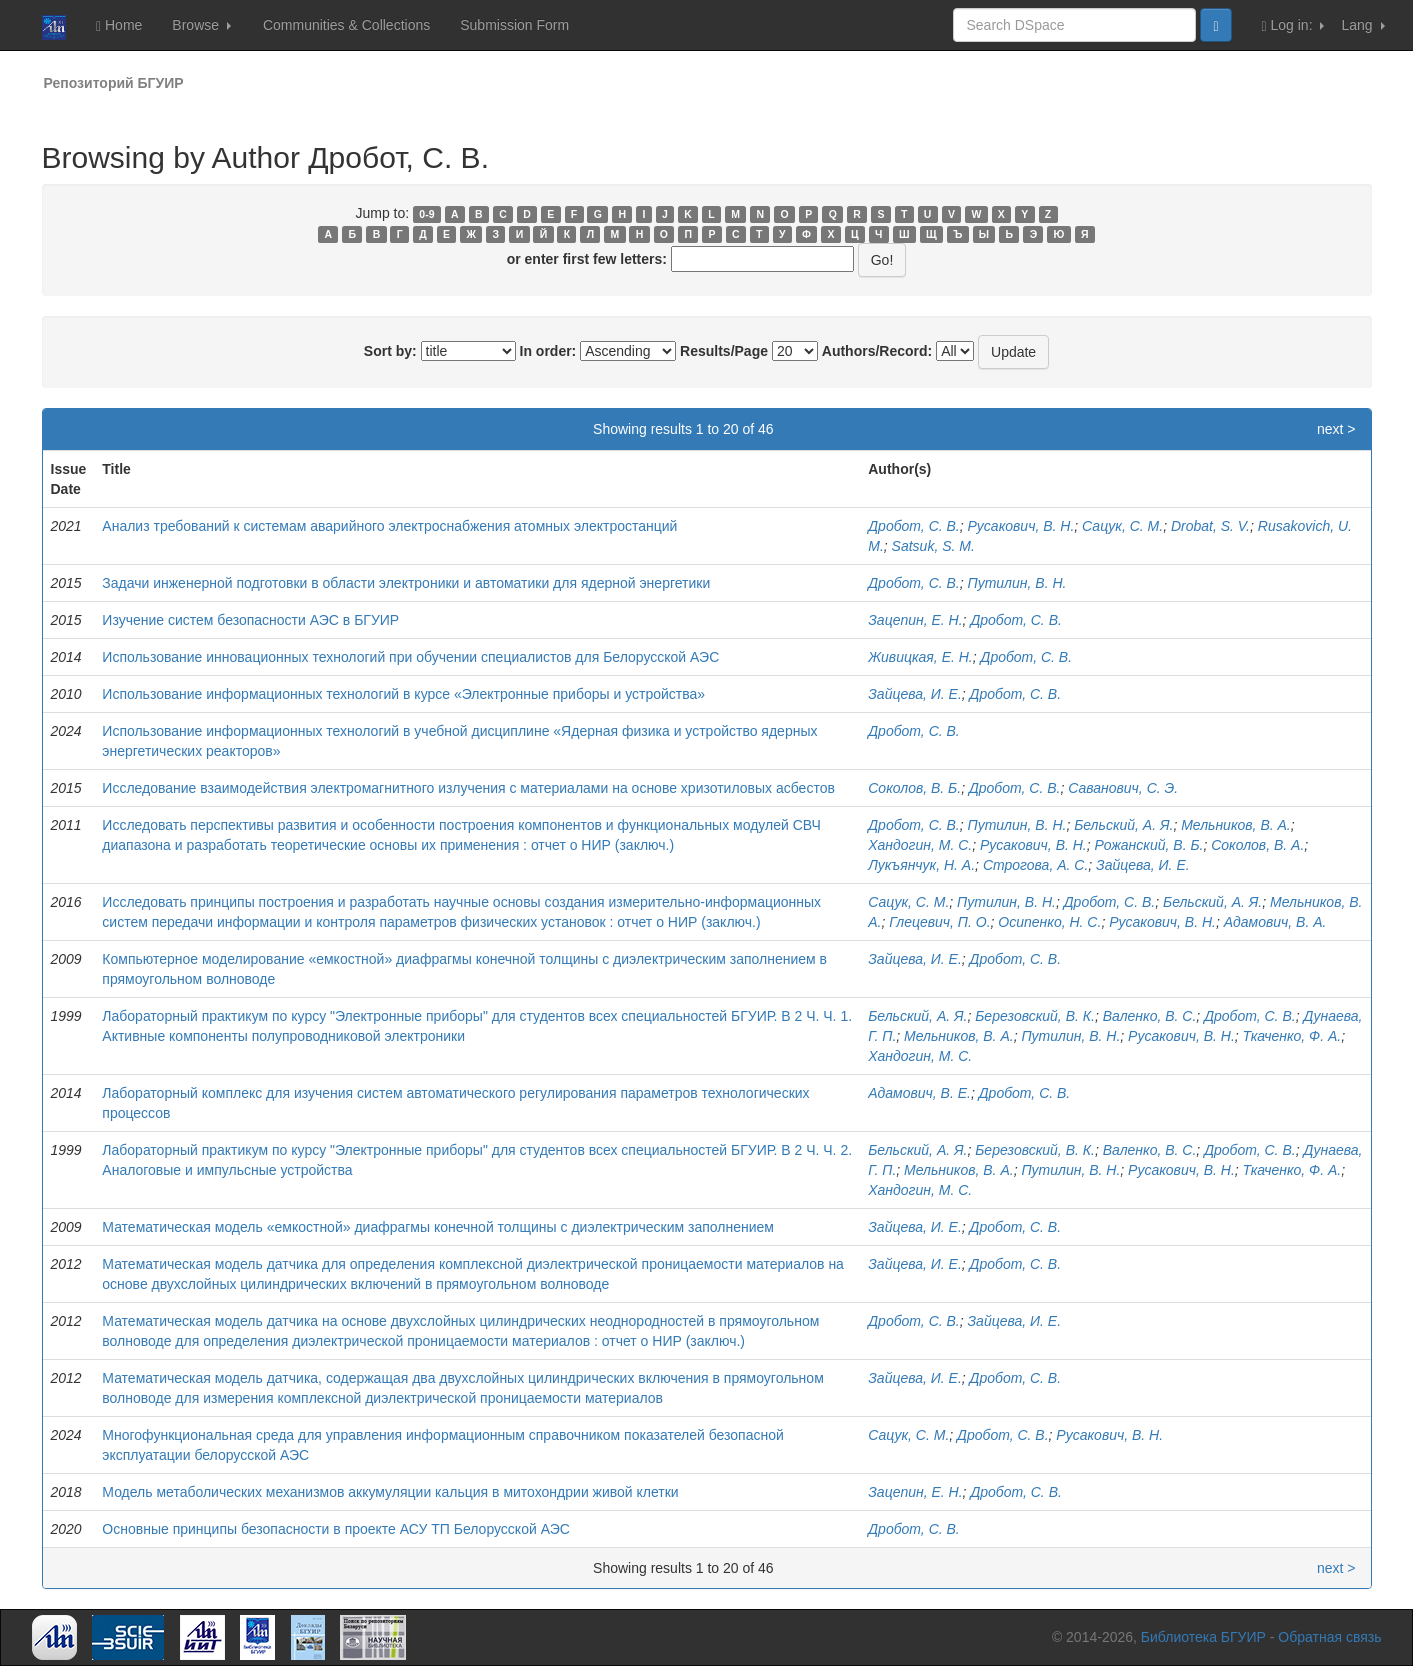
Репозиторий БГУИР (114, 83)
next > (1336, 429)
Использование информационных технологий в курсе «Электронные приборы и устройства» (403, 694)
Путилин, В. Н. (1017, 583)
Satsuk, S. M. (933, 546)
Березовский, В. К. (1035, 1016)
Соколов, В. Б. (914, 788)
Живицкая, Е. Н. (920, 657)
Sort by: (390, 351)
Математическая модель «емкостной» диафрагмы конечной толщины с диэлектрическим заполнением (438, 1227)
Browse (201, 25)
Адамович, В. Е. (919, 1093)
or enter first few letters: (587, 259)
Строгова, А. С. (1035, 865)
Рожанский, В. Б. (1149, 845)
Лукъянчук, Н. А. (921, 865)
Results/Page (724, 351)
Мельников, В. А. (1236, 825)
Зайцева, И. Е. (915, 694)
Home (119, 25)
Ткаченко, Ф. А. (1292, 1036)
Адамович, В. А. (1275, 922)
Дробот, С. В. (914, 526)
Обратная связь (1329, 1637)
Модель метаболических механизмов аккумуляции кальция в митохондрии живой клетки (390, 1492)
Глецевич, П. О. (939, 922)
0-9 (426, 214)
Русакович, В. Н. (1021, 526)
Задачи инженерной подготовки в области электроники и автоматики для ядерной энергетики (406, 583)
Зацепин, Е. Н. (915, 620)
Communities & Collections (346, 25)
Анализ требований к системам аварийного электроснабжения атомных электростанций (389, 526)
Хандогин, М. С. (920, 845)
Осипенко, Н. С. (1049, 922)
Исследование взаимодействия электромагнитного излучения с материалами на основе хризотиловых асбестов (468, 788)
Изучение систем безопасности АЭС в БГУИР (250, 620)
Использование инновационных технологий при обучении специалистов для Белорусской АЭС (410, 657)
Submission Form (514, 25)
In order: (548, 351)
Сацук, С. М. (1122, 526)
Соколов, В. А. (1257, 845)
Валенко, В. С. (1150, 1016)
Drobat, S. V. (1210, 526)
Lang (1362, 25)
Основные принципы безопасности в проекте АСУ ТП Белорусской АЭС (336, 1529)
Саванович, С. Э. (1123, 788)
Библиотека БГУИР (1203, 1637)
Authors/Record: (877, 351)
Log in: (1293, 25)
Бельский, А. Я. (1123, 825)
